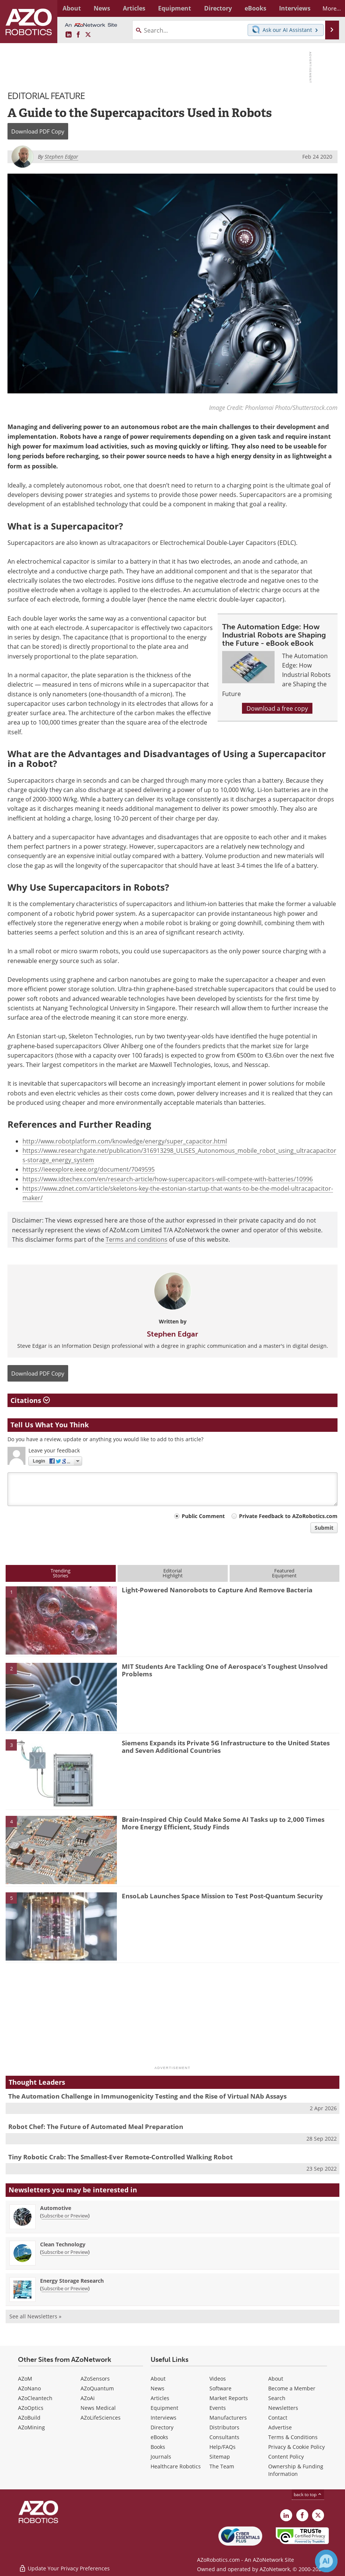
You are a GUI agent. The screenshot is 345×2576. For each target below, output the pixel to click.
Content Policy (286, 2456)
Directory (162, 2427)
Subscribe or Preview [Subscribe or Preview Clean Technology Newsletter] (65, 2252)
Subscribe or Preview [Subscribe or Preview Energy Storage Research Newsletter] (65, 2288)
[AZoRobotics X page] (88, 35)
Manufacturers (228, 2417)
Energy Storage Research (72, 2280)
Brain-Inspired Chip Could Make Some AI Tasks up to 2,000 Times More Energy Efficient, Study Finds (223, 1823)
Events (217, 2407)
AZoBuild (29, 2417)
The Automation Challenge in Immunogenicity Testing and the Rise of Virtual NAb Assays (147, 2096)
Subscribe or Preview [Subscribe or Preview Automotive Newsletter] (65, 2215)
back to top (308, 2494)
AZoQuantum (97, 2388)
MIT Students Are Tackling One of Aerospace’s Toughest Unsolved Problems (225, 1670)
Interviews (163, 2417)
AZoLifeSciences (101, 2417)
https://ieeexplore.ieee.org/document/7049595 (88, 1169)
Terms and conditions (136, 1239)
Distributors (224, 2427)
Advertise (280, 2427)
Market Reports (228, 2398)
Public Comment (203, 1516)
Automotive (55, 2207)
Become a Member (291, 2388)
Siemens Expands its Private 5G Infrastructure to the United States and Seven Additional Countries (226, 1747)
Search (276, 2398)
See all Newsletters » (35, 2316)
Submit (324, 1527)
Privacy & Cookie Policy (296, 2446)
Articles (160, 2398)
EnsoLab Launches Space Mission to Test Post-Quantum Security (222, 1896)
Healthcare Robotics (176, 2466)
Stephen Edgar (172, 1333)
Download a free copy (277, 708)
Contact (277, 2417)
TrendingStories (60, 1573)
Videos (217, 2378)
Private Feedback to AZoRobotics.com (288, 1516)
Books (158, 2446)
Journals (161, 2456)
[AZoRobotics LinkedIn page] (69, 35)
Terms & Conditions (293, 2437)
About (158, 2378)
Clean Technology (62, 2244)
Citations (30, 1400)
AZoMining (31, 2427)
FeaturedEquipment (284, 1573)
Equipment (164, 2407)
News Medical (98, 2407)
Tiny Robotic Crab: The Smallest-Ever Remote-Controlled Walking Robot (120, 2157)
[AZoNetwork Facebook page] (78, 35)
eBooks (159, 2437)
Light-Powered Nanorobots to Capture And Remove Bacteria (217, 1590)
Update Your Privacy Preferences (64, 2566)
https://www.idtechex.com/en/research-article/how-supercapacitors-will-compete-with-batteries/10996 (167, 1179)
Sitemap (219, 2456)
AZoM (25, 2378)
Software (220, 2388)
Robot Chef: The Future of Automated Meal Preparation (95, 2126)
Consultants (224, 2437)
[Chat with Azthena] (326, 2561)
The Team (221, 2466)
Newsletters (283, 2407)
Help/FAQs (222, 2446)
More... (328, 8)
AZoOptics (30, 2407)
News (157, 2388)
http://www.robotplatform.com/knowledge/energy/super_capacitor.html (124, 1141)
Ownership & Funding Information (295, 2470)
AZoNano (29, 2388)
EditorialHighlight (173, 1573)
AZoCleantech (35, 2398)
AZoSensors (95, 2378)
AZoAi (88, 2398)
